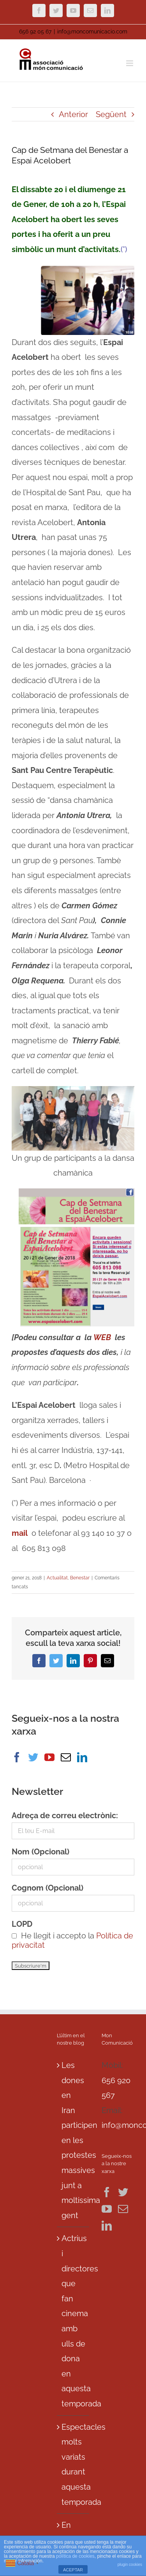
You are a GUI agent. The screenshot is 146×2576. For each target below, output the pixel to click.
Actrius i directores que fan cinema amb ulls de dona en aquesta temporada (74, 2321)
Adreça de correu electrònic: (65, 1815)
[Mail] (66, 1757)
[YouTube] (49, 1757)
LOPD (22, 1924)
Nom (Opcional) (40, 1851)
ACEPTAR (73, 2569)
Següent (111, 114)
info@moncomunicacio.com (92, 31)
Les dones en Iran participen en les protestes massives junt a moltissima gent (74, 2140)
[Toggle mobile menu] (130, 63)
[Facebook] (17, 1757)
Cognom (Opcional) (47, 1888)
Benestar (80, 1578)
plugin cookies (130, 2564)
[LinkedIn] (82, 1757)
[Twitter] (33, 1757)
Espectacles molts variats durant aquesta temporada (74, 2464)
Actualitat (57, 1578)
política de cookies (75, 2556)
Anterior (73, 114)
